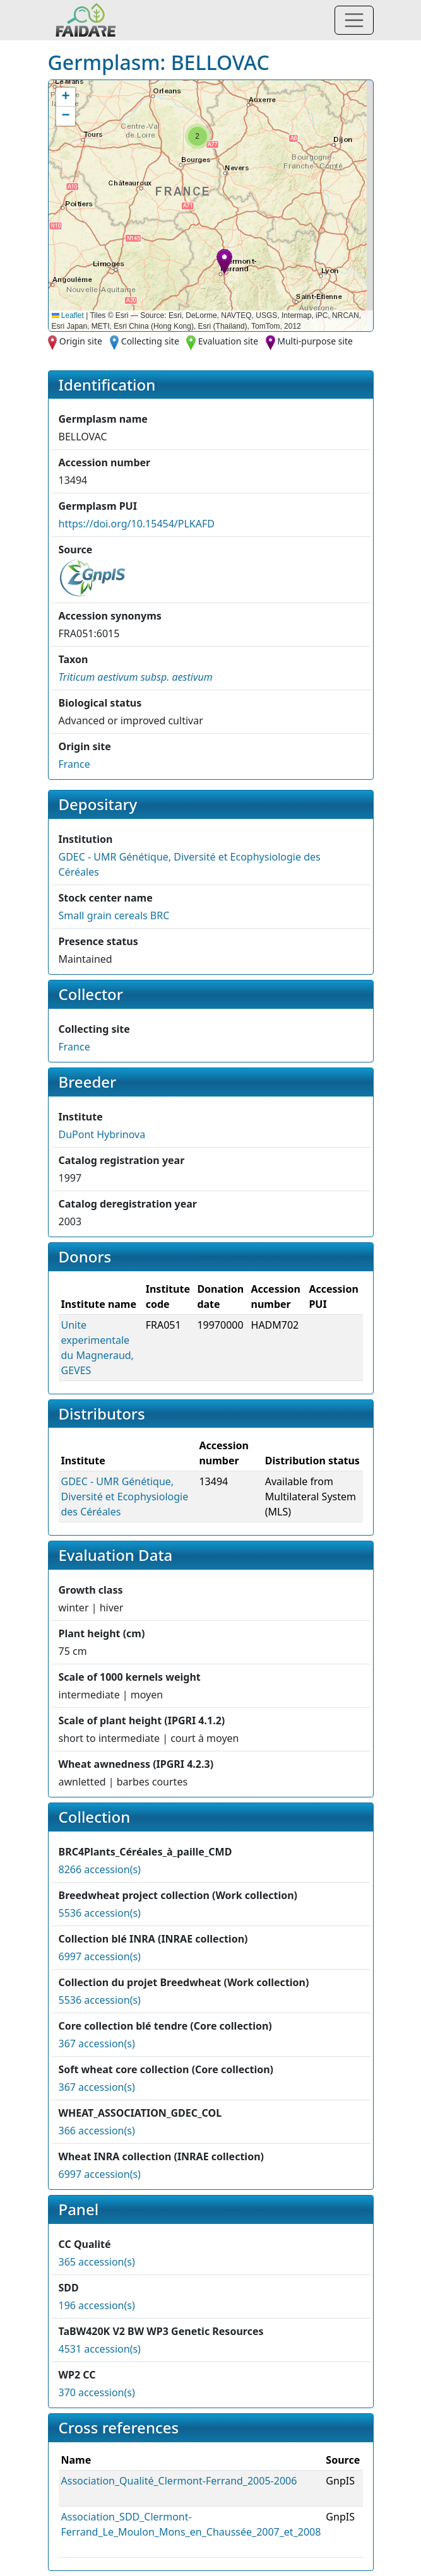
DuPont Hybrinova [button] (102, 1134)
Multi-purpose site (315, 341)
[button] (224, 261)
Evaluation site (228, 341)
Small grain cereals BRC (114, 915)
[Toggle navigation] (354, 20)
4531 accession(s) (100, 2349)
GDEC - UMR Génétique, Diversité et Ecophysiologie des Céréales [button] (125, 1496)
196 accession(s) (97, 2305)
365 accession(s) (97, 2262)
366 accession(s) (97, 2131)
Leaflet (68, 315)
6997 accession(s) (100, 1956)
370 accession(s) (97, 2392)
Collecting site (150, 341)
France (74, 764)
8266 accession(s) (100, 1869)
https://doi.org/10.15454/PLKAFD (137, 524)
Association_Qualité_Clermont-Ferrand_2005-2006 (179, 2481)
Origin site (80, 341)
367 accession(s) (97, 2043)
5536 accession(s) (100, 1913)
